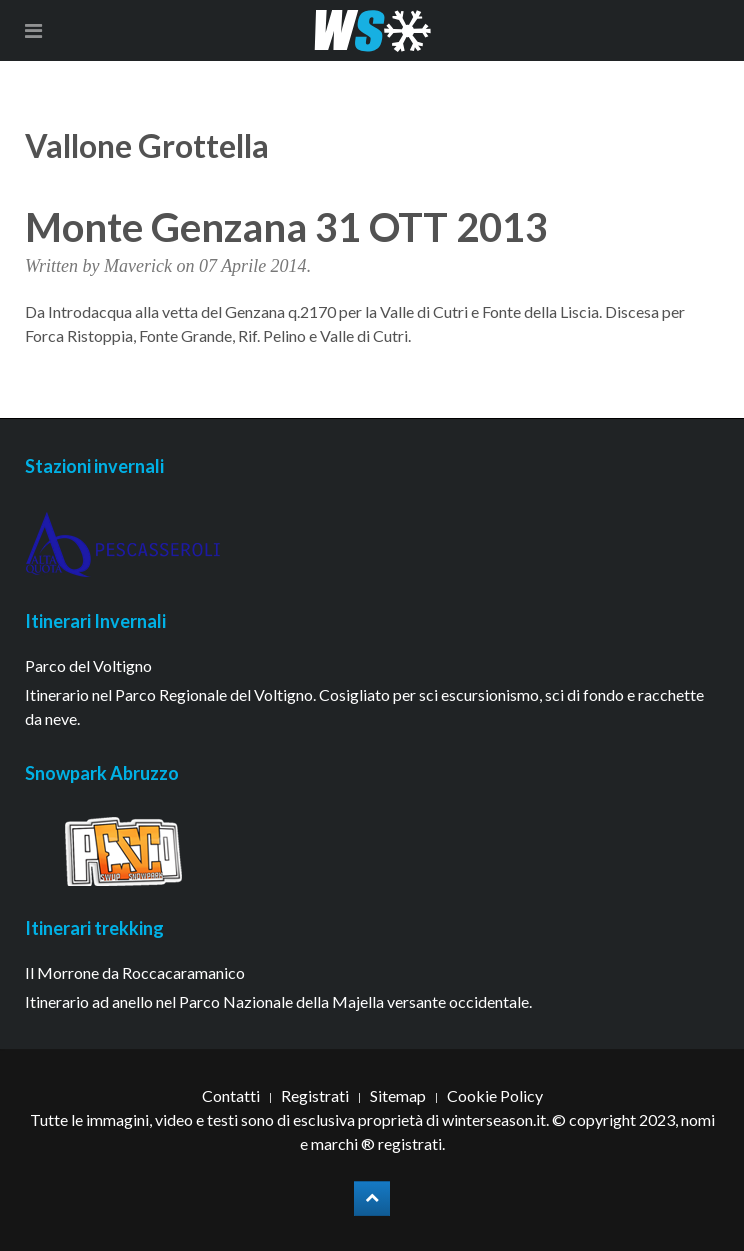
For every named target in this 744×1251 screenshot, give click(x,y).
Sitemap (398, 1095)
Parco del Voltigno (88, 665)
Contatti (231, 1095)
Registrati (315, 1095)
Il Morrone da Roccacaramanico (135, 972)
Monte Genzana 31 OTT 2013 (286, 227)
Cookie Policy (495, 1095)
